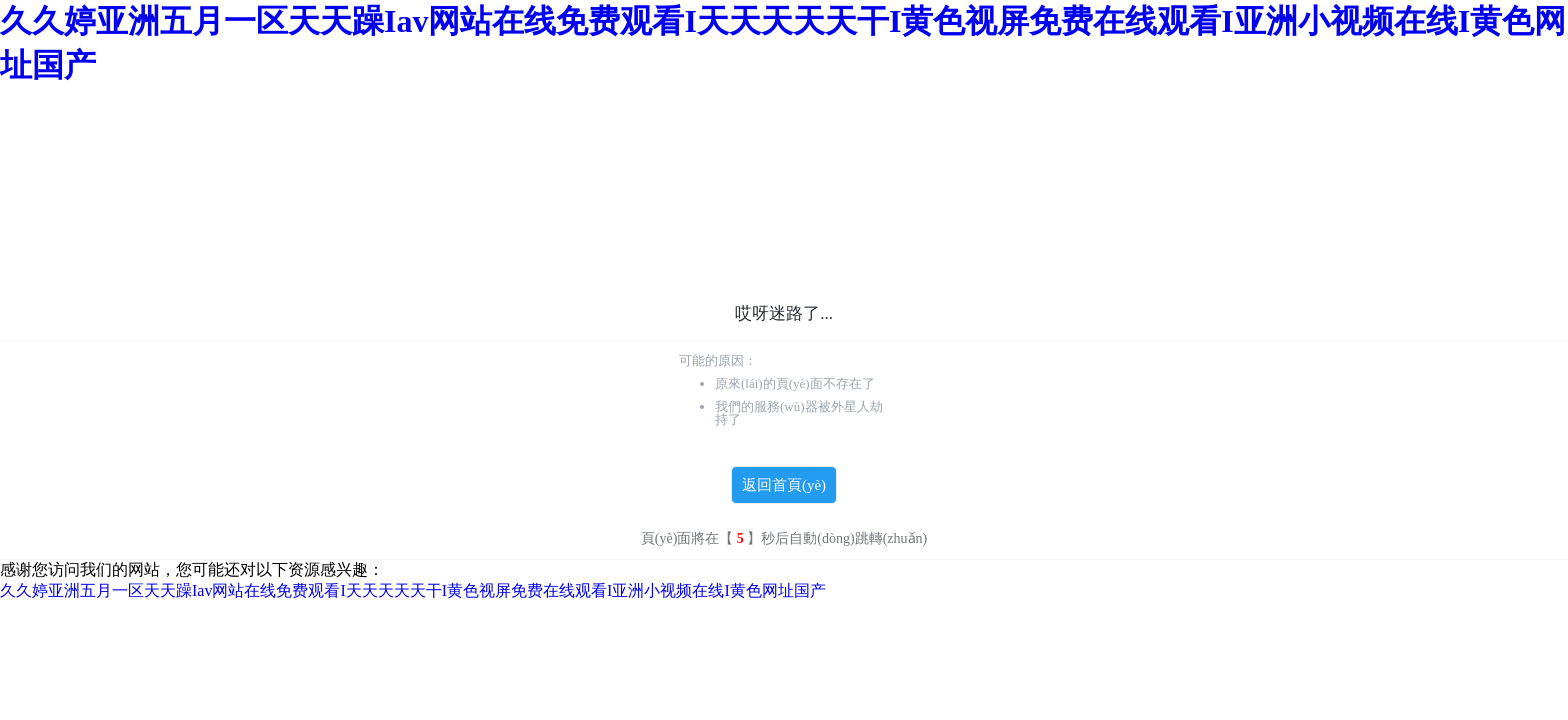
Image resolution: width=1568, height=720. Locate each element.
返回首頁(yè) (784, 485)
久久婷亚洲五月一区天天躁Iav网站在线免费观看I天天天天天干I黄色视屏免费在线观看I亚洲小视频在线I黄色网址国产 (413, 590)
